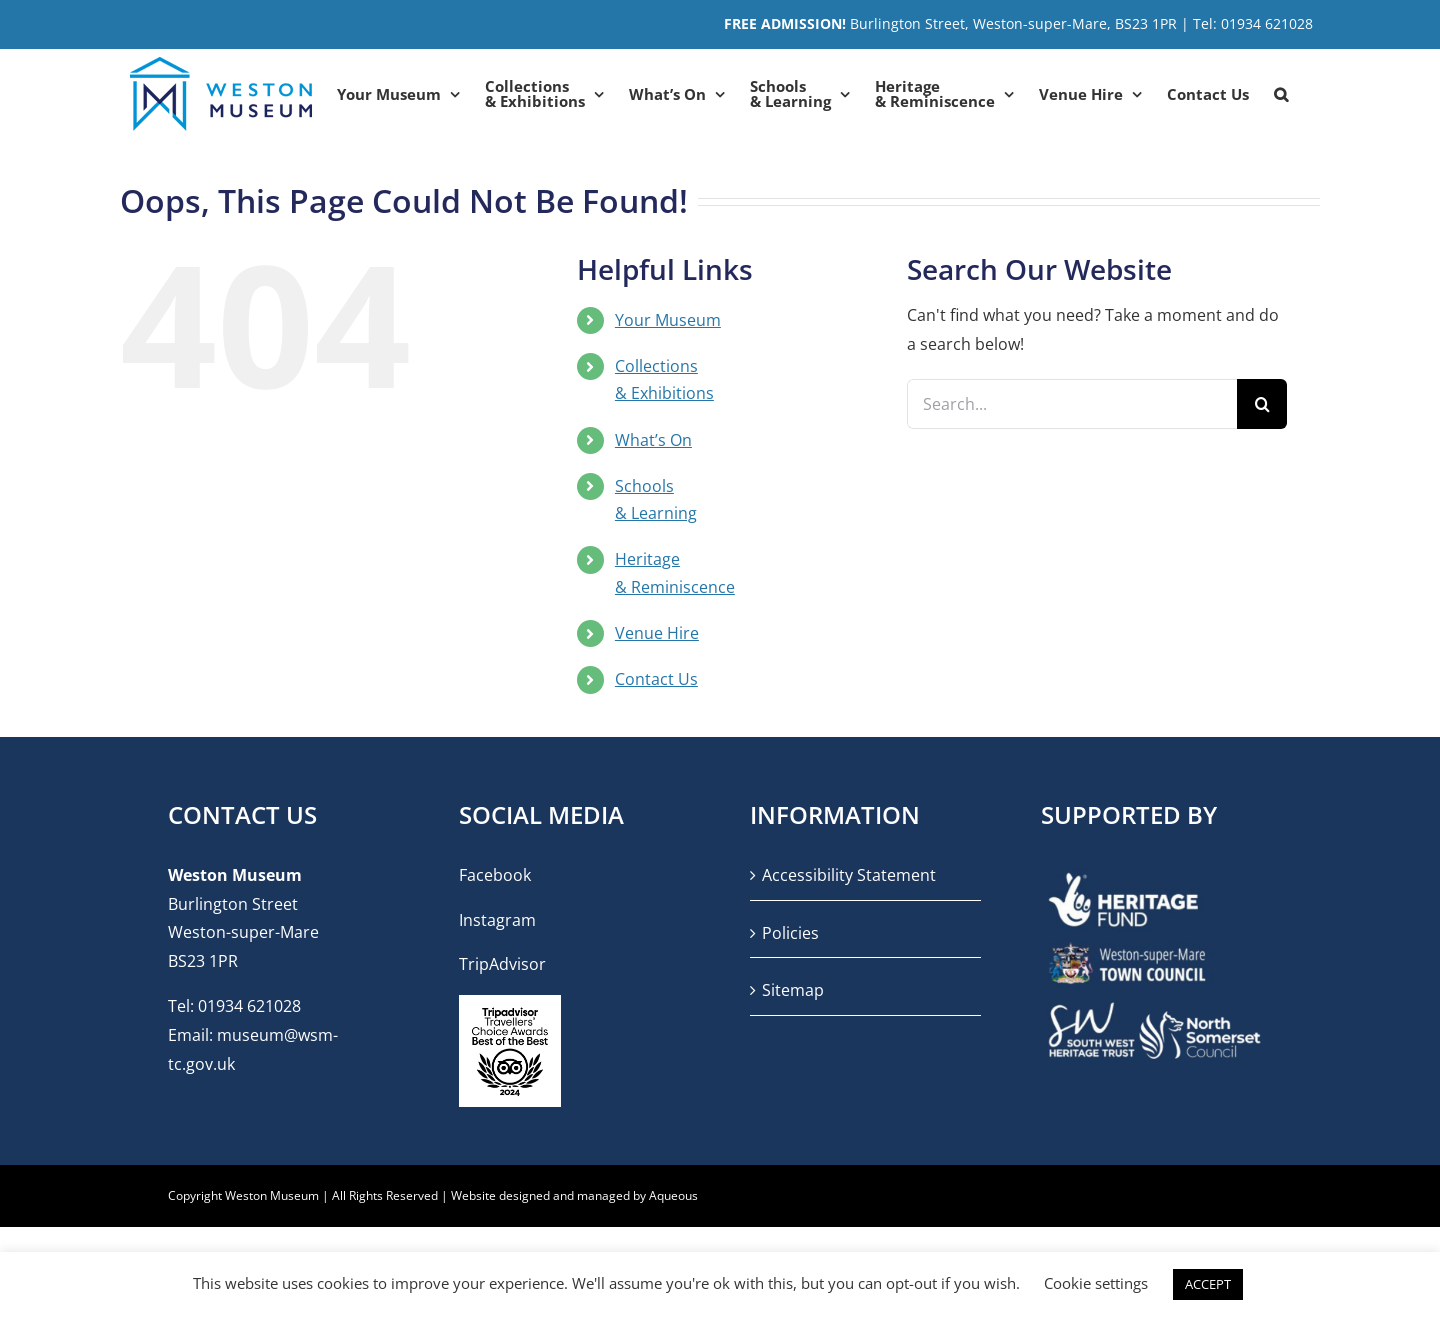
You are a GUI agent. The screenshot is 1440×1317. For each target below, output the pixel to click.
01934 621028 (249, 1006)
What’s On (653, 440)
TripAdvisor (502, 964)
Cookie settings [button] (1096, 1283)
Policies (790, 933)
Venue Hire (657, 633)
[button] (1281, 94)
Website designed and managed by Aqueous (574, 1195)
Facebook (495, 875)
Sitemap (793, 990)
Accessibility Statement (849, 875)
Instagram (497, 920)
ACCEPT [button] (1208, 1284)
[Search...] (1072, 404)
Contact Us (656, 679)
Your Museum (668, 320)
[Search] (1262, 404)
